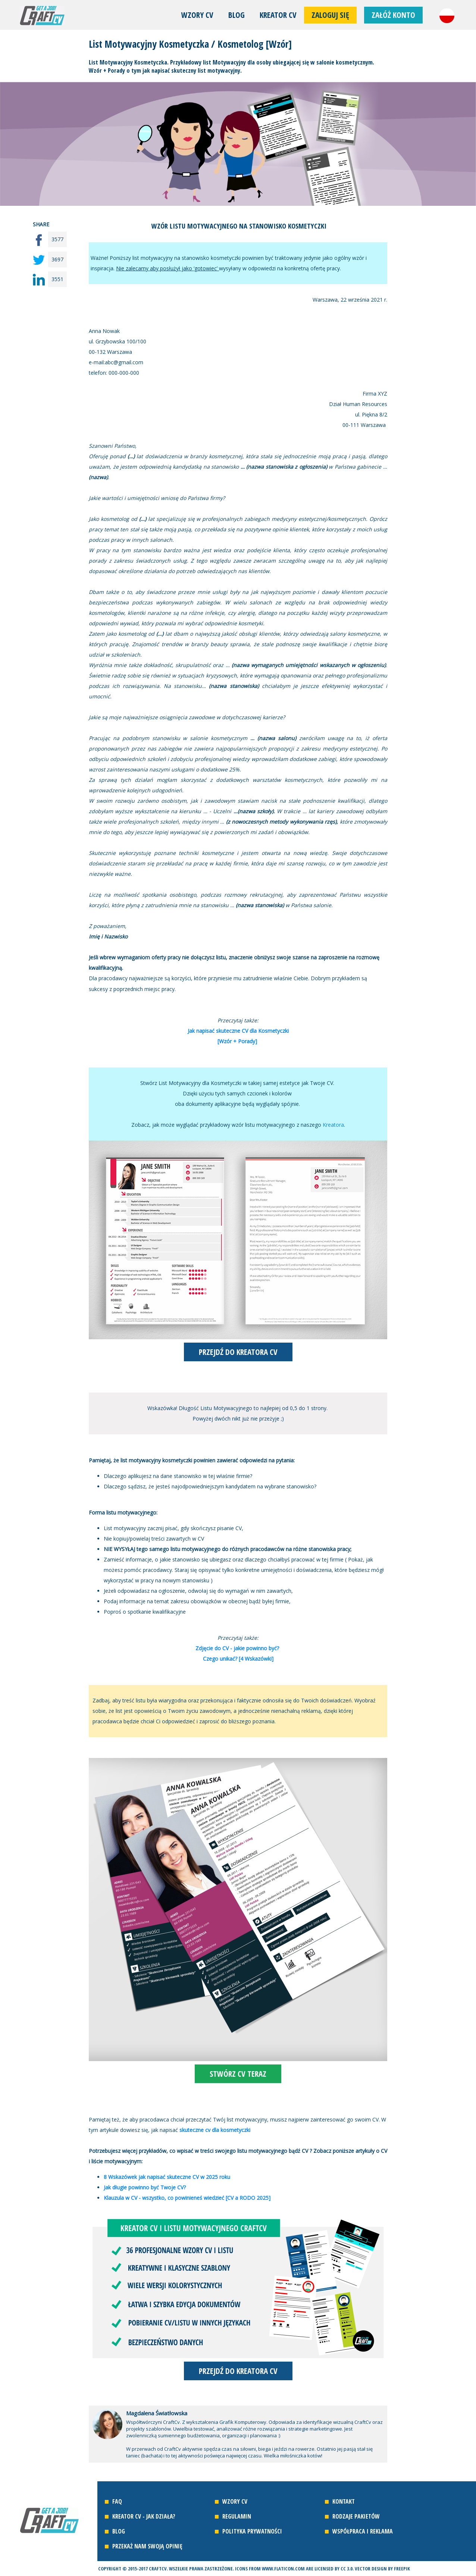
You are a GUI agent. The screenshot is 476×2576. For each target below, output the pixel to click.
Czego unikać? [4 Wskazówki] (238, 1658)
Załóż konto (393, 15)
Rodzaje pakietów (356, 2516)
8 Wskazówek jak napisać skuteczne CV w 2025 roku (167, 2176)
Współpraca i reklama (362, 2531)
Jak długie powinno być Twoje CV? (145, 2187)
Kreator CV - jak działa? (143, 2516)
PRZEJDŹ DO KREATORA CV (238, 1352)
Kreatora (333, 1124)
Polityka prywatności (252, 2531)
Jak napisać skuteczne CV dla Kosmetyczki (238, 1030)
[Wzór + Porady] (238, 1041)
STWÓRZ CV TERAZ (238, 2074)
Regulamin (236, 2516)
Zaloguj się (330, 15)
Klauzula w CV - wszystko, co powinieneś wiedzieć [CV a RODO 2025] (187, 2197)
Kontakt (343, 2501)
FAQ (117, 2501)
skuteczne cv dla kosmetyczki (214, 2129)
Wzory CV (197, 15)
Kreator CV (278, 15)
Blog (236, 15)
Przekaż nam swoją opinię (147, 2546)
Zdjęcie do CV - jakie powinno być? (238, 1648)
